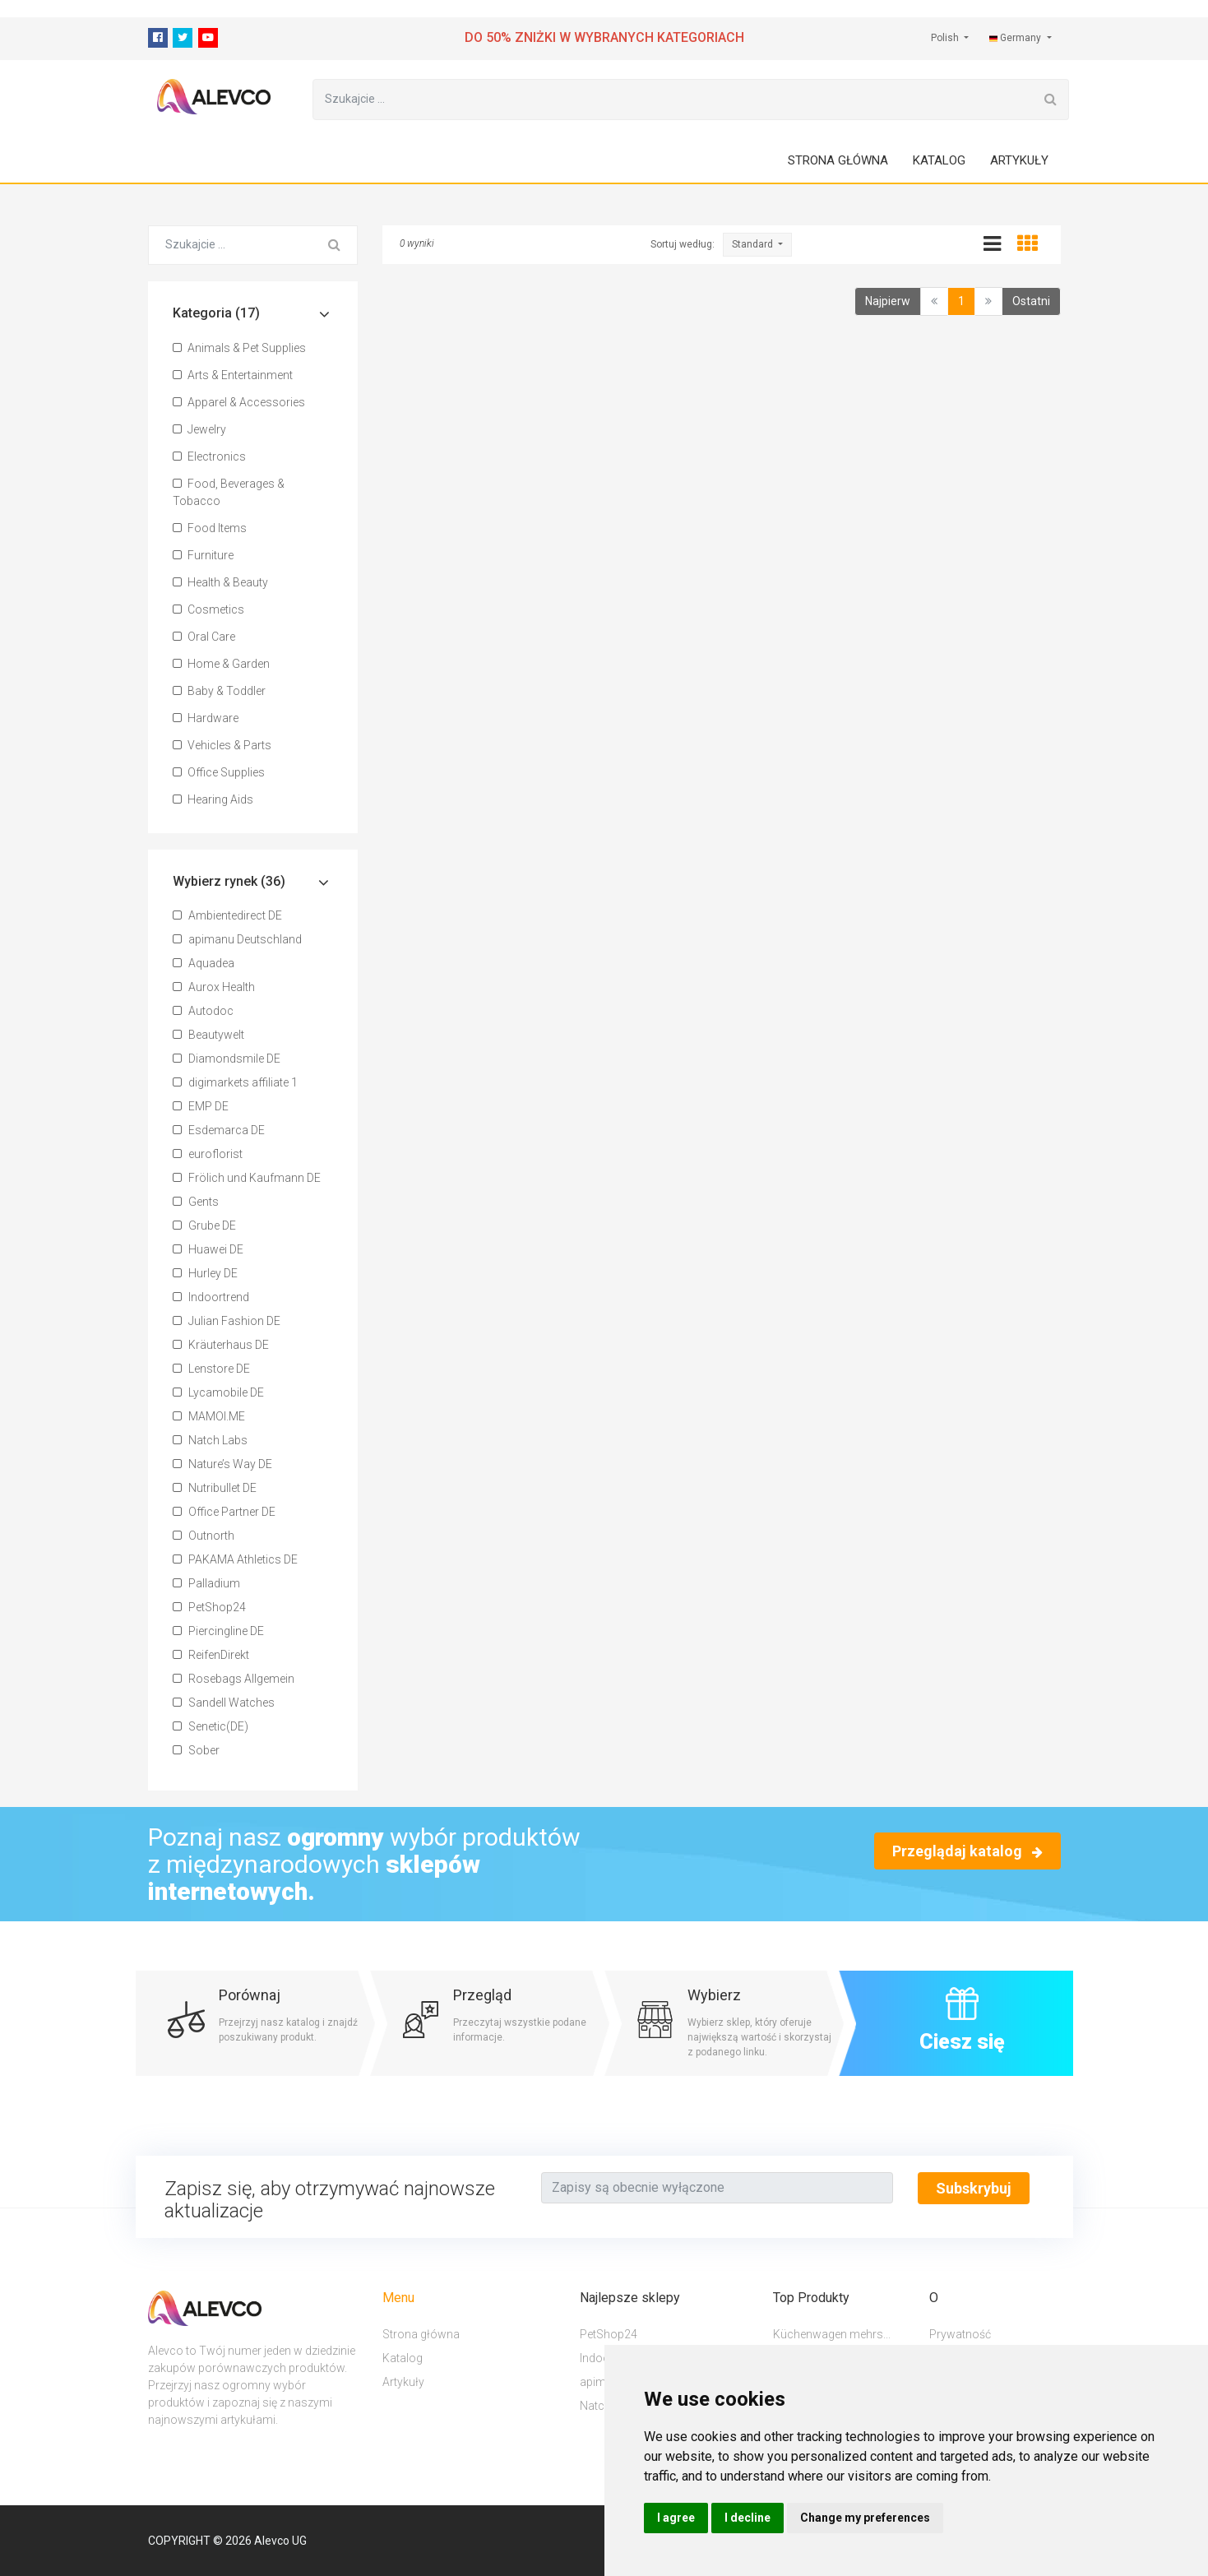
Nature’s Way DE (222, 1464)
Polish (946, 38)
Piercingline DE (218, 1631)
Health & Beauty (220, 583)
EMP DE (201, 1107)
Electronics (209, 457)
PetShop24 (209, 1608)
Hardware (205, 718)
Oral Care (204, 637)
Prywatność (960, 2334)
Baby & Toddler (219, 691)
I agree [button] (676, 2517)
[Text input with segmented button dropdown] (717, 2188)
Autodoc (203, 1011)
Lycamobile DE (218, 1393)
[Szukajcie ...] (673, 100)
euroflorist (208, 1154)
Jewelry (199, 430)
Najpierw (887, 301)
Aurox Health (214, 987)
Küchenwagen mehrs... (832, 2334)
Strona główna (838, 161)
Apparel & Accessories (239, 403)
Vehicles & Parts (222, 746)
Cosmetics (208, 610)
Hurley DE (205, 1274)
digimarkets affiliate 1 (235, 1083)
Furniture (203, 556)
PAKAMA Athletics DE (235, 1560)
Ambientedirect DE (227, 916)
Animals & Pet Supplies (239, 348)
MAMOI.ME (209, 1417)
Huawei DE (208, 1250)
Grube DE (204, 1226)
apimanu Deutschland (237, 940)
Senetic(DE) (210, 1727)
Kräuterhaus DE (221, 1345)
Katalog (939, 161)
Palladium (206, 1584)
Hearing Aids (213, 800)
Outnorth (203, 1536)
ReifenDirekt (211, 1655)
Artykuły (1019, 161)
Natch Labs (210, 1441)
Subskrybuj (973, 2189)
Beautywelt (208, 1035)
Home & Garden (221, 664)
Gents (196, 1202)
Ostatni (1031, 301)
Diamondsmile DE (226, 1059)
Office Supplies (219, 773)
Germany (1016, 38)
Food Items (210, 528)
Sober (196, 1751)
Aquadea (203, 964)
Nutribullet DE (215, 1488)
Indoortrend (211, 1297)
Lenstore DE (211, 1369)
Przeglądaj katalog (967, 1851)
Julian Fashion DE (226, 1321)
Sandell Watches (224, 1703)
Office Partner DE (224, 1512)
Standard (753, 245)
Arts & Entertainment (233, 375)
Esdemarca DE (219, 1130)
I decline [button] (747, 2517)
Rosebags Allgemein (233, 1679)
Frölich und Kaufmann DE (247, 1178)
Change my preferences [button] (865, 2517)
